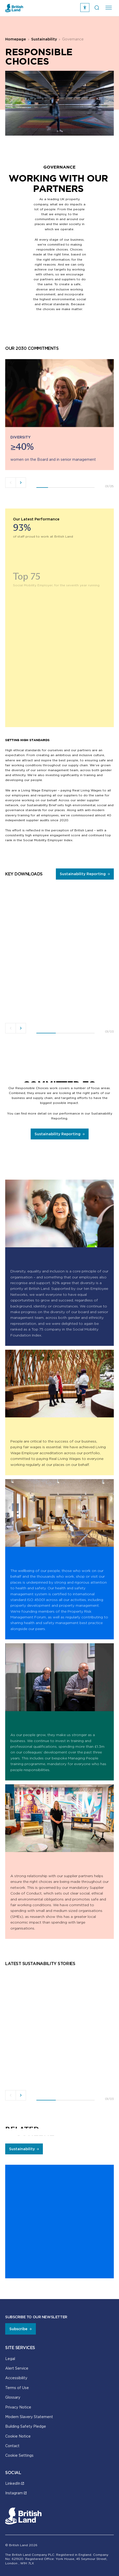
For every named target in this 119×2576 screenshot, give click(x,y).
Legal (10, 2358)
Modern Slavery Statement (29, 2416)
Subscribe (18, 2329)
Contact (12, 2445)
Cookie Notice (18, 2436)
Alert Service (16, 2368)
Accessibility (16, 2378)
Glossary (12, 2397)
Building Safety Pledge (25, 2426)
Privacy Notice (18, 2407)
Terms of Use (17, 2387)
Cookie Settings (19, 2455)
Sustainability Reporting (83, 874)
